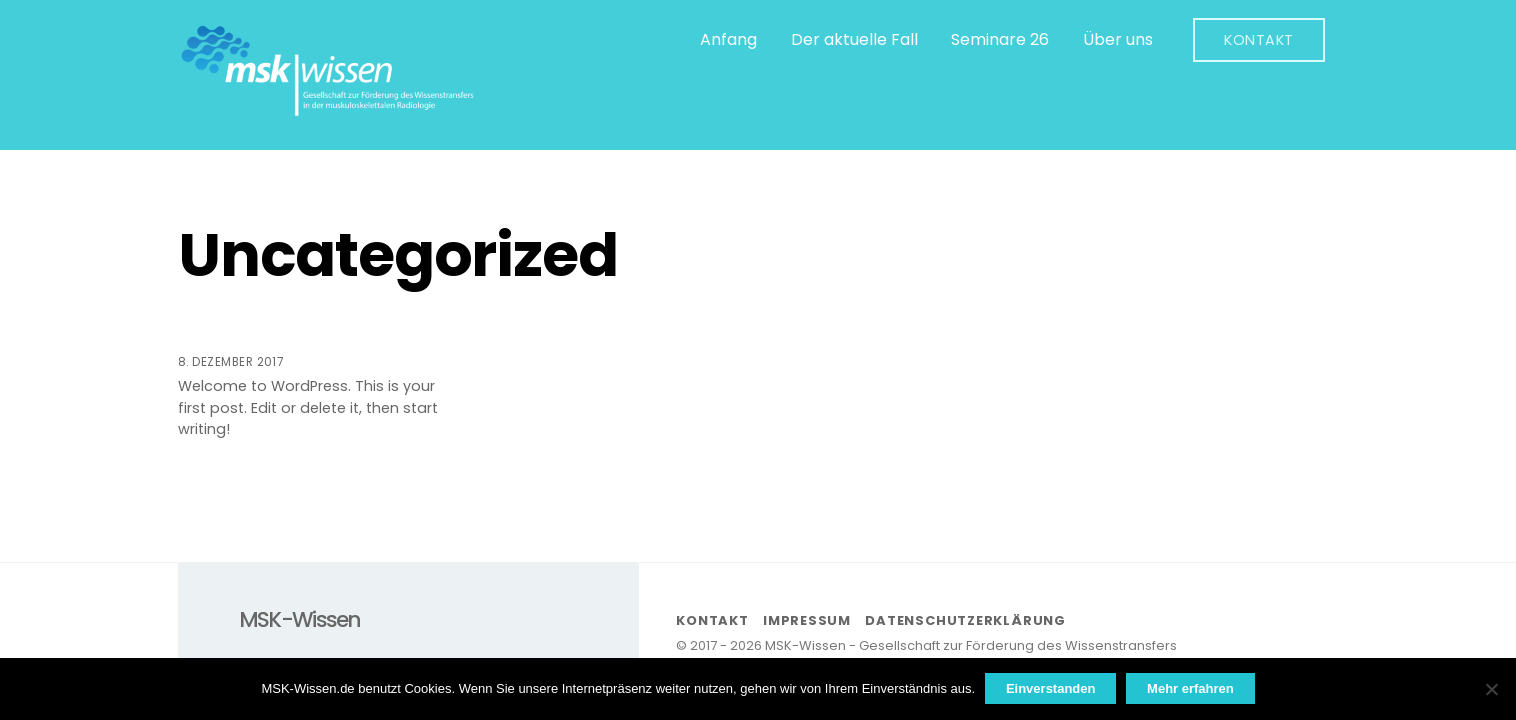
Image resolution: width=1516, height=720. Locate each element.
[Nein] (1491, 689)
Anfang (728, 39)
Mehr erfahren (1190, 688)
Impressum (807, 620)
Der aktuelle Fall (854, 39)
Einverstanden (1051, 688)
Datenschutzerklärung (965, 620)
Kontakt (1259, 40)
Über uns (1118, 39)
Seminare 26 (1000, 39)
